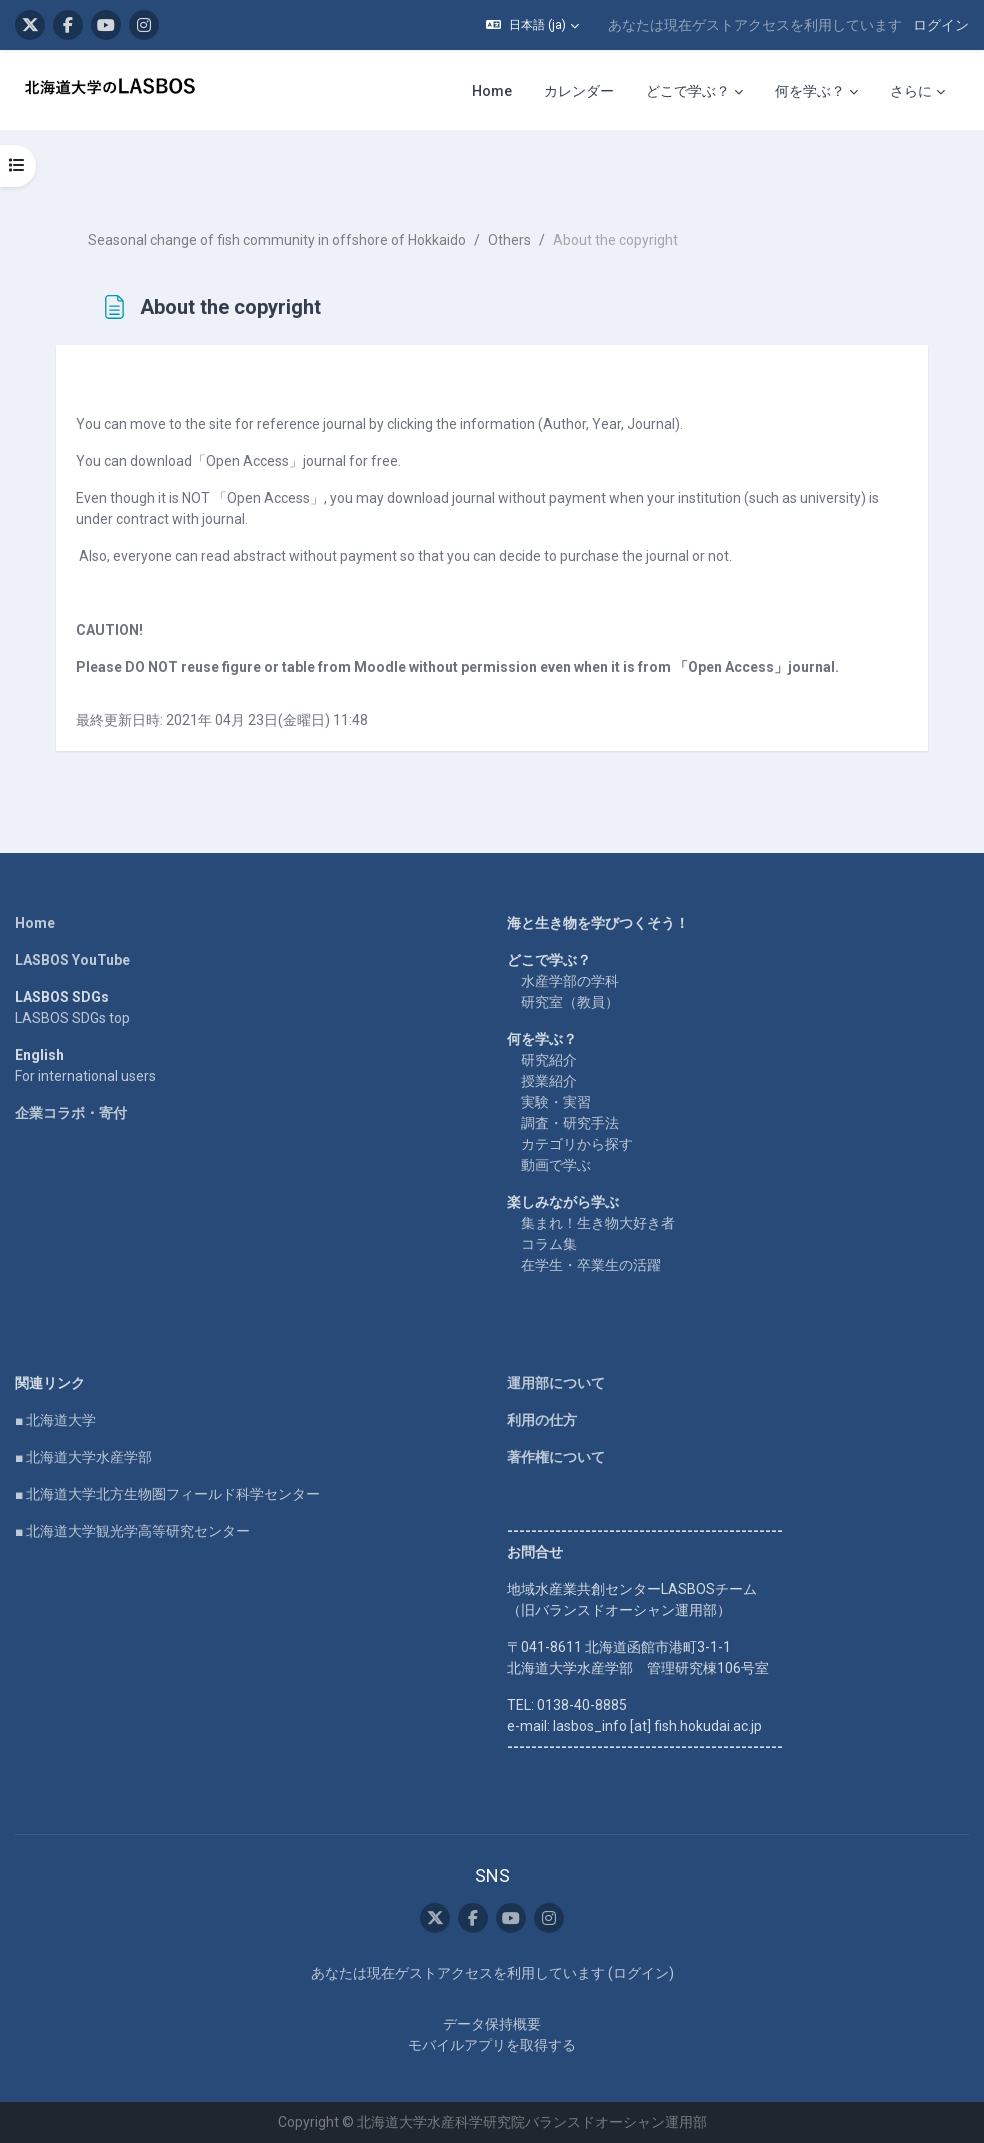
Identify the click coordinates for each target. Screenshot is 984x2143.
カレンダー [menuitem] (579, 91)
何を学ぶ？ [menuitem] (810, 91)
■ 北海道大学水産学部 (83, 1457)
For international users (85, 1076)
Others (509, 240)
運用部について (556, 1383)
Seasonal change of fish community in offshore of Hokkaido (277, 240)
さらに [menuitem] (911, 91)
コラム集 (549, 1244)
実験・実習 (556, 1102)
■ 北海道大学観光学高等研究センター (132, 1531)
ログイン (941, 25)
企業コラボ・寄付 (71, 1113)
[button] (532, 25)
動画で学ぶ (556, 1165)
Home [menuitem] (492, 91)
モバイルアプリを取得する (492, 2045)
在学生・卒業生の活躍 (591, 1265)
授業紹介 (549, 1081)
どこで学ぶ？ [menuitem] (688, 91)
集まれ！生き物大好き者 (598, 1223)
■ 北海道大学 (55, 1420)
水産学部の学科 (570, 981)
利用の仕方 (542, 1420)
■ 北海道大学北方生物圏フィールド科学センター (167, 1494)
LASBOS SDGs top (72, 1018)
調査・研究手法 (570, 1123)
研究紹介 (549, 1060)
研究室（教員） (570, 1002)
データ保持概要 (492, 2024)
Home (35, 923)
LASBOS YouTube (72, 960)
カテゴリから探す (577, 1144)
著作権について (556, 1457)
